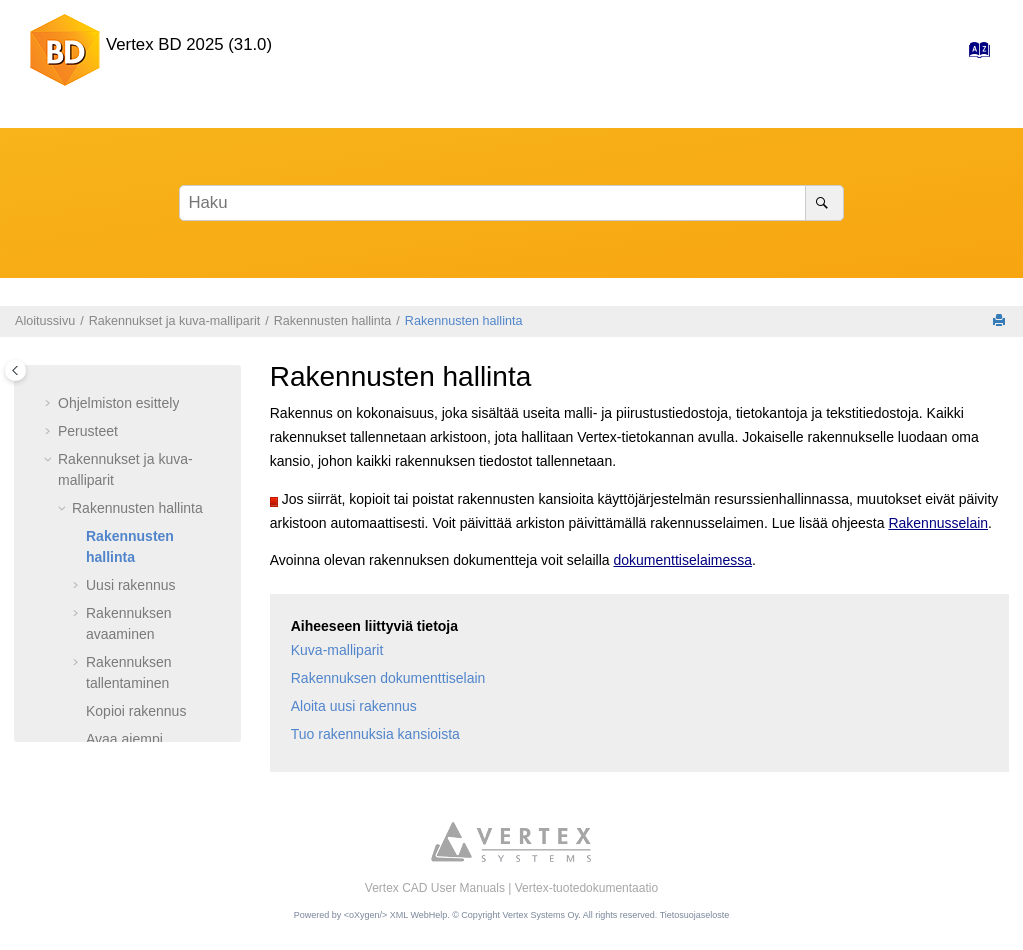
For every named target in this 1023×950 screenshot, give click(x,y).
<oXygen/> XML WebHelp (396, 915)
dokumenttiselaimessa (683, 560)
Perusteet (88, 431)
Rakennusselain (938, 523)
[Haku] (824, 203)
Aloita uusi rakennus (354, 706)
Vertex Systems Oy (540, 915)
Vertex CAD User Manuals (435, 888)
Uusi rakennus (131, 585)
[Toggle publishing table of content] (15, 370)
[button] (50, 404)
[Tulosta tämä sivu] (1001, 321)
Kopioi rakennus (136, 711)
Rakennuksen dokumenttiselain (388, 678)
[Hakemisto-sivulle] (973, 55)
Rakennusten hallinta (333, 321)
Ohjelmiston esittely (118, 403)
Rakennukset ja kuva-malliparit (175, 321)
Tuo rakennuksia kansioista (375, 734)
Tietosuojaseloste (695, 915)
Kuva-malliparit (337, 650)
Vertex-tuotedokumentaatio (586, 888)
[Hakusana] (511, 203)
